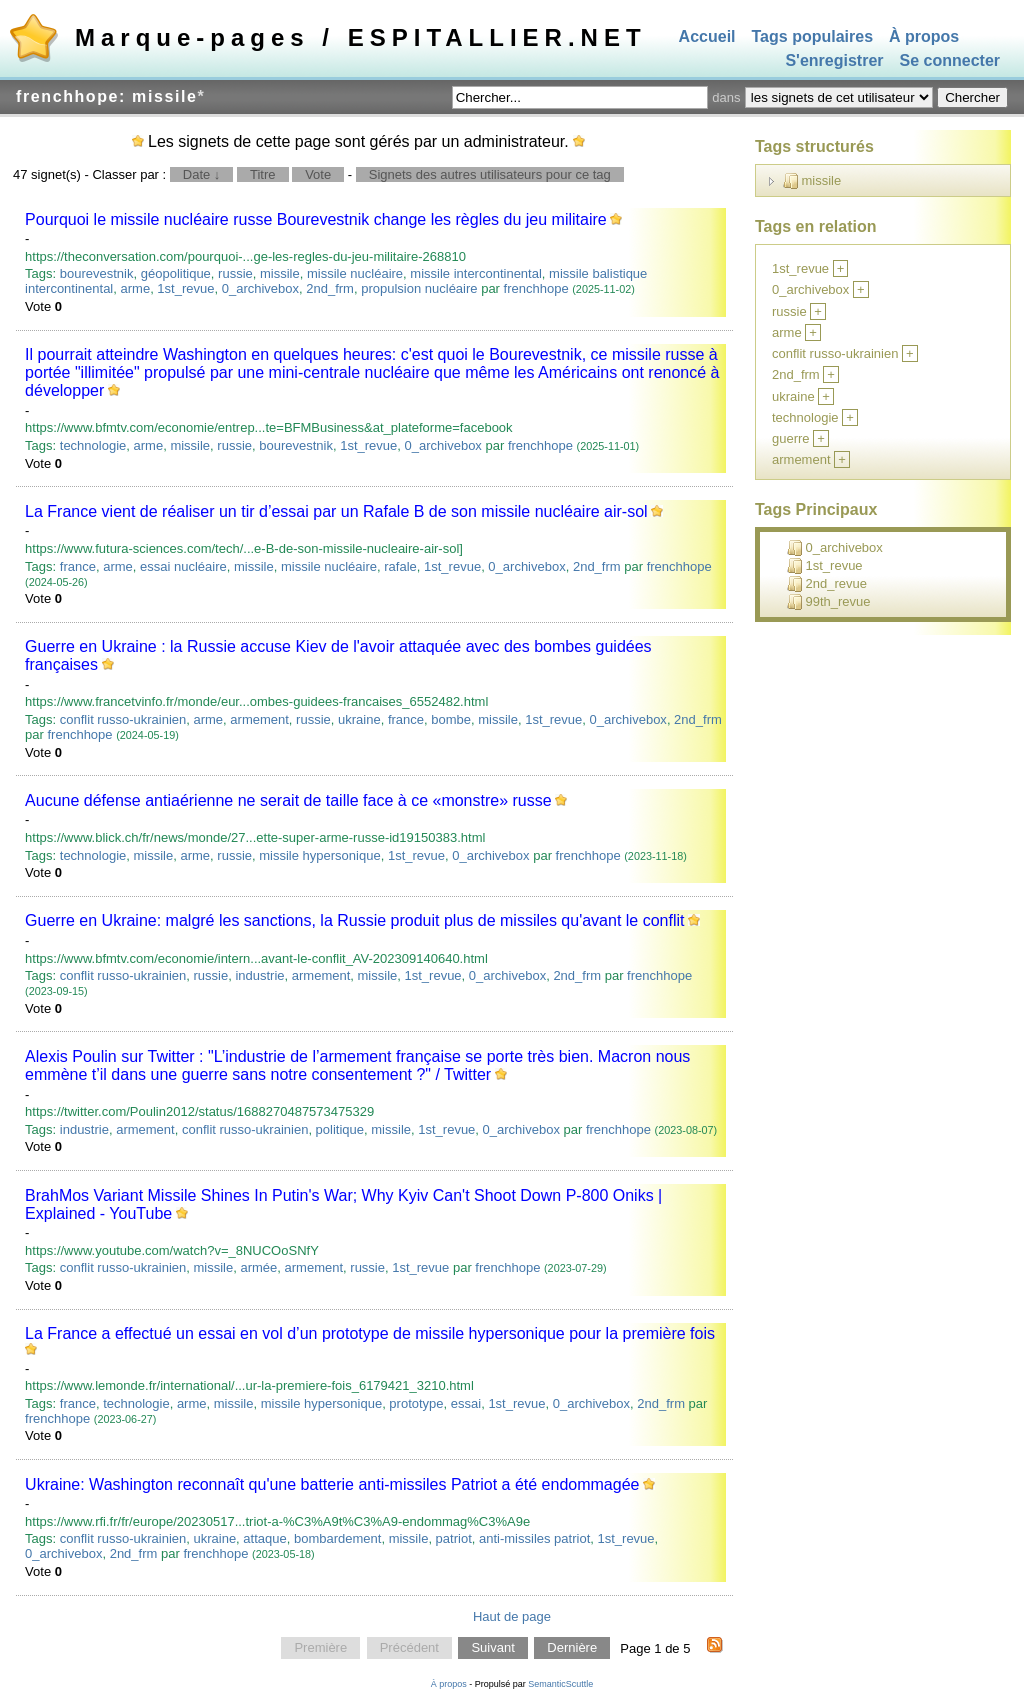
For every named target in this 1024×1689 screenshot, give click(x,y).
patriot (454, 1538)
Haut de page (512, 1616)
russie (235, 273)
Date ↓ (202, 174)
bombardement (337, 1538)
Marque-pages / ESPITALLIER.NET (361, 37)
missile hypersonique (319, 855)
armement (259, 719)
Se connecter (950, 61)
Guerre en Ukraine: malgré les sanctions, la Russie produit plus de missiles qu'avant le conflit (354, 920)
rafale (400, 566)
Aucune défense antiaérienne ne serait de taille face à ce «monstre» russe (288, 800)
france (78, 566)
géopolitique (176, 273)
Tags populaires (813, 36)
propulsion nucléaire (419, 288)
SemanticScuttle (560, 1684)
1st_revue (185, 288)
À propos (924, 36)
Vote (318, 174)
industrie (259, 975)
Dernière (572, 1648)
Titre (263, 174)
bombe (451, 719)
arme (136, 288)
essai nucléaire (183, 566)
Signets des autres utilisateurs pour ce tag (490, 174)
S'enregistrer (834, 61)
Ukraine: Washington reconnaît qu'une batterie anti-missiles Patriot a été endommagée (332, 1484)
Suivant (492, 1648)
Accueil (707, 36)
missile (280, 273)
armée (258, 1267)
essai (466, 1403)
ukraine (359, 719)
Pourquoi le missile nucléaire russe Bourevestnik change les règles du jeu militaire (316, 219)
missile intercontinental (476, 273)
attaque (264, 1538)
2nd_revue (827, 584)
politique (340, 1129)
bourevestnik (97, 273)
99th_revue (829, 602)
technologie (93, 445)
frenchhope (536, 288)
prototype (416, 1403)
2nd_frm (330, 288)
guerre (791, 438)
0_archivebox (260, 288)
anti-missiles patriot (534, 1538)
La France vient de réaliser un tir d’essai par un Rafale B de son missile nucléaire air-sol (336, 511)
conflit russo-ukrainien (123, 719)
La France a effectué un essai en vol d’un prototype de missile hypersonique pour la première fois (370, 1333)
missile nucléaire (355, 273)
